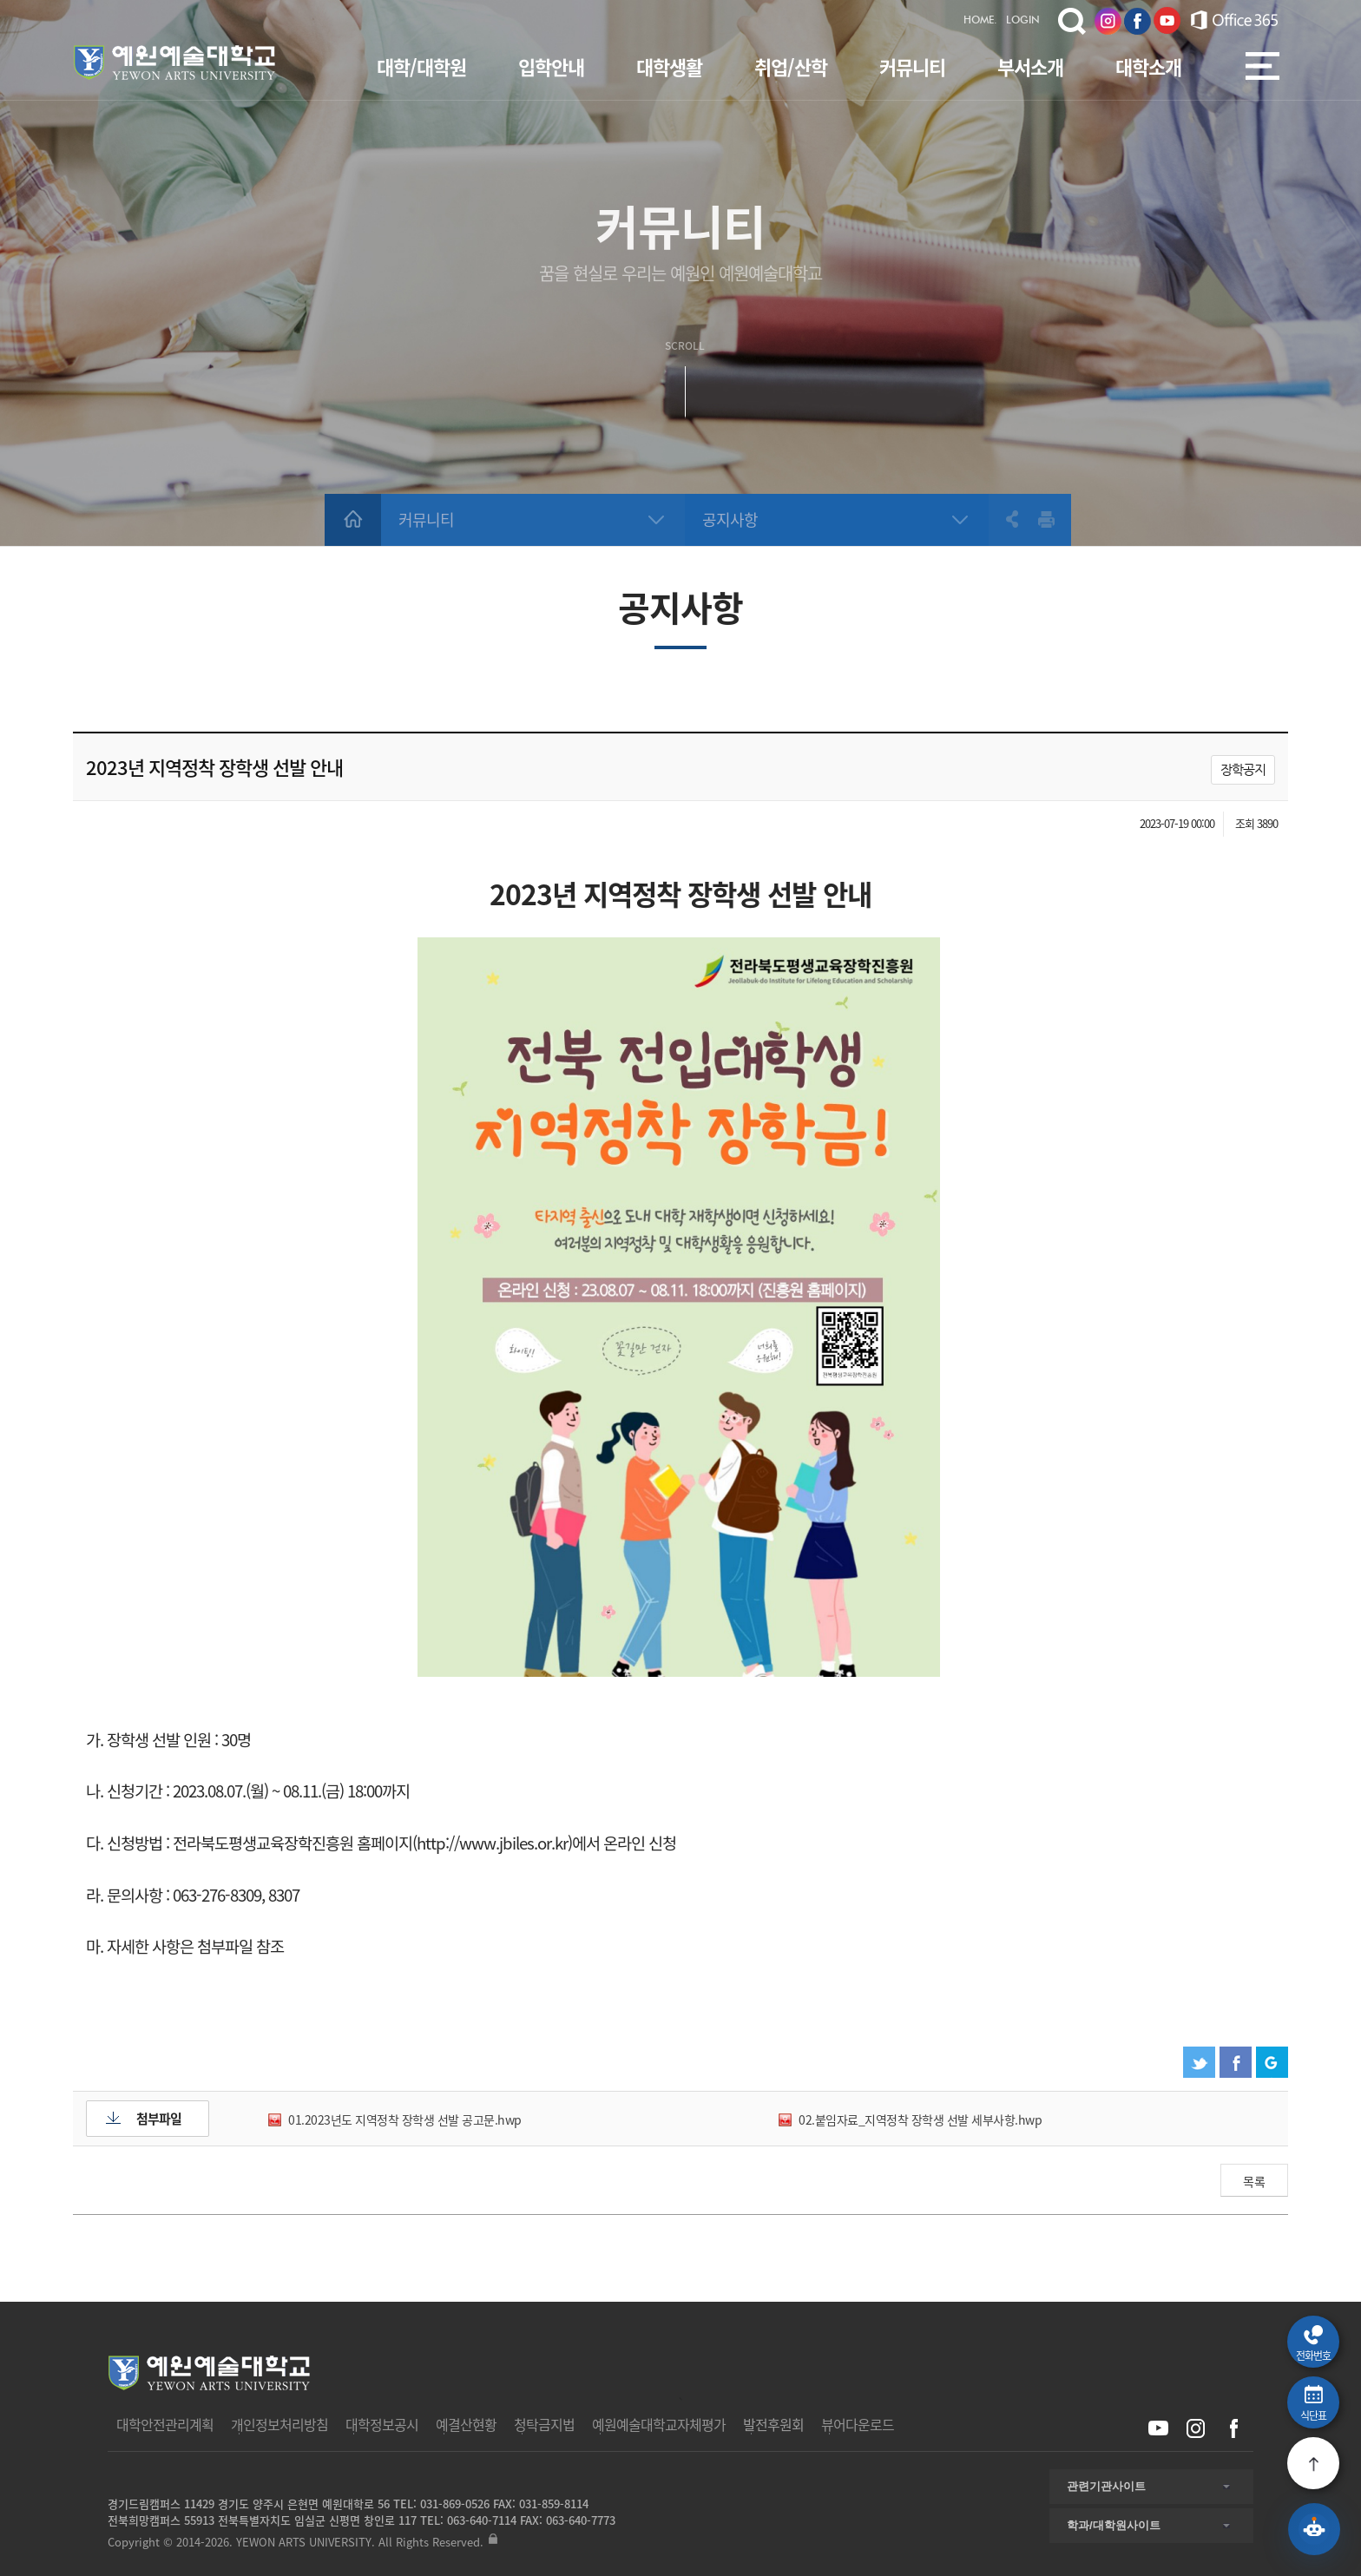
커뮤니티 (912, 66)
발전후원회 (773, 2424)
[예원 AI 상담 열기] (1314, 2529)
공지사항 (730, 519)
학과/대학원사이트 (1113, 2525)
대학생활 (669, 66)
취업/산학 (790, 66)
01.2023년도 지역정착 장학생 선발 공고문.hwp (405, 2119)
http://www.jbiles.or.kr (492, 1842)
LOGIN (1023, 21)
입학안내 (551, 66)
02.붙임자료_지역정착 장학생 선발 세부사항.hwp (920, 2119)
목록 (1254, 2181)
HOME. (980, 21)
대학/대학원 (421, 66)
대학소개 (1148, 66)
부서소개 (1030, 66)
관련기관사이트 (1106, 2486)
